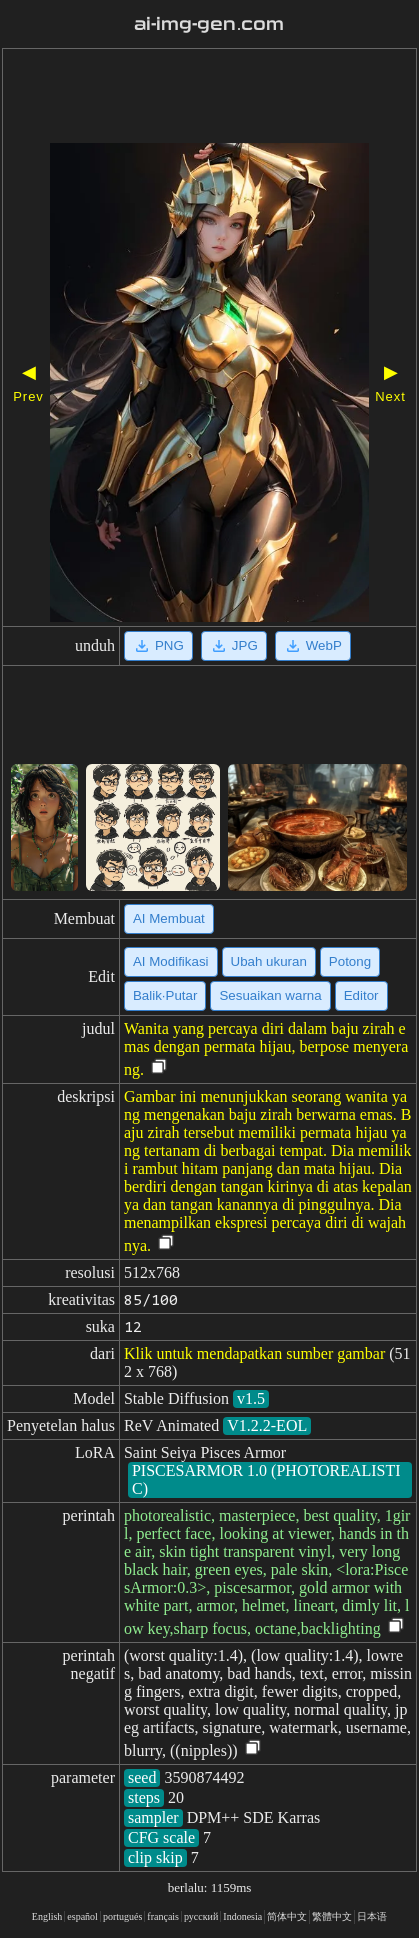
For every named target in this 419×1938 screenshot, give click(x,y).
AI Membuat (169, 918)
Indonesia (242, 1916)
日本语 (372, 1916)
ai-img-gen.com (209, 24)
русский (201, 1916)
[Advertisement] (209, 98)
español (82, 1916)
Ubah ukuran (269, 961)
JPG (234, 646)
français (163, 1916)
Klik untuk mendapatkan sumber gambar (254, 1353)
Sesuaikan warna (270, 995)
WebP (313, 646)
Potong (350, 961)
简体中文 (287, 1916)
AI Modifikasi (171, 961)
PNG (158, 646)
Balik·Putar (165, 995)
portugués (122, 1916)
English (47, 1916)
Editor (361, 995)
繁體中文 (332, 1916)
